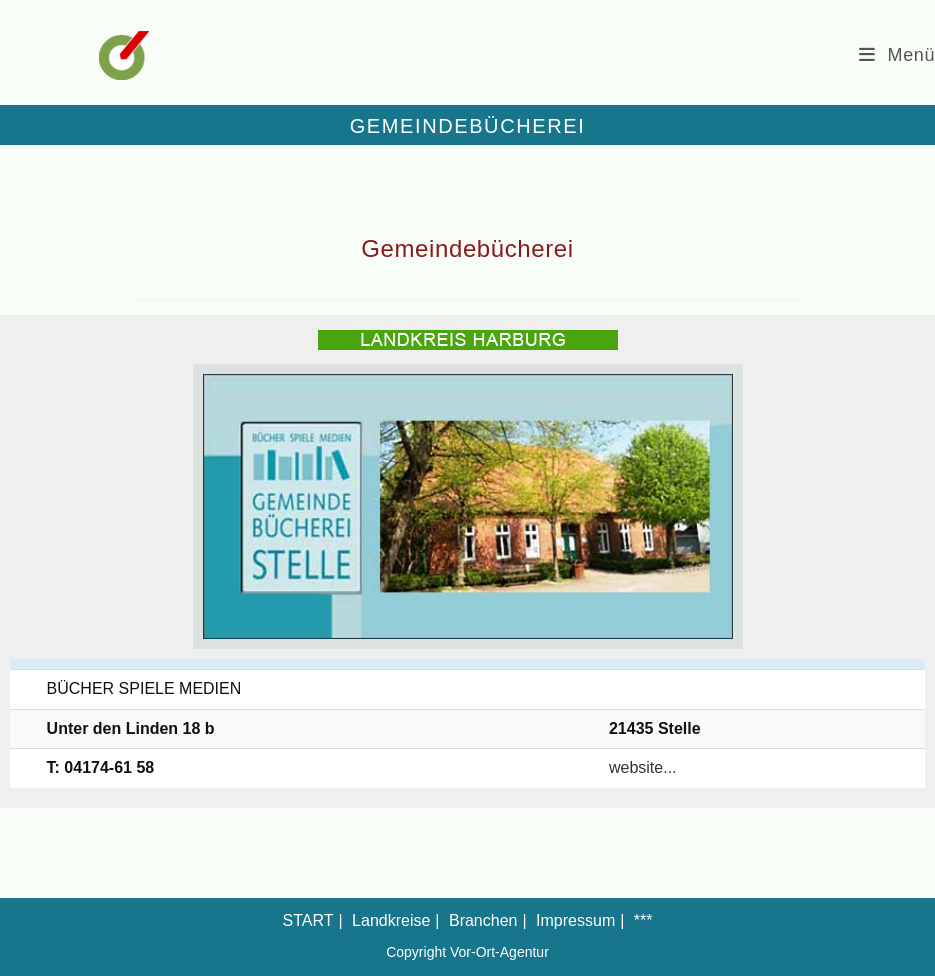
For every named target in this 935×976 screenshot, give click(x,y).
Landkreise (391, 920)
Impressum (575, 920)
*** (643, 920)
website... (643, 767)
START (308, 920)
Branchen (483, 920)
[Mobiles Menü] (897, 55)
